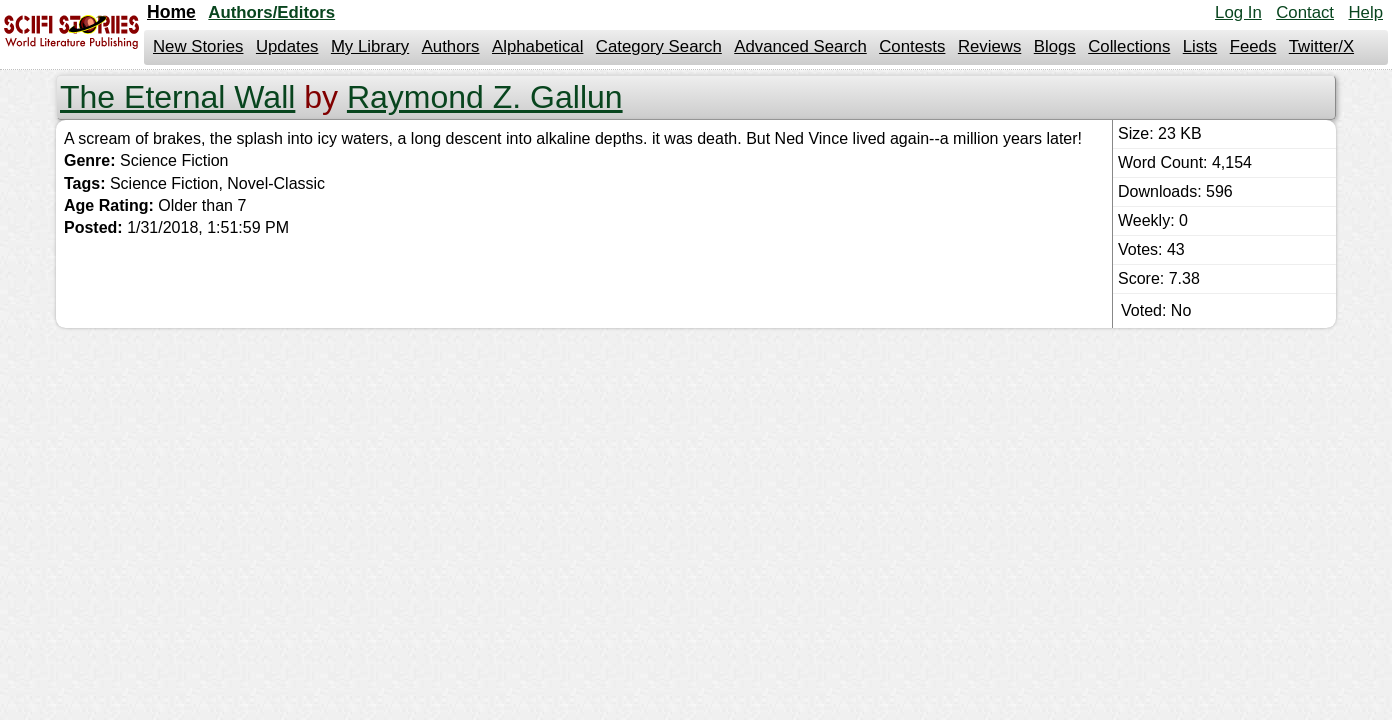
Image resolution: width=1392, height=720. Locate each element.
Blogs (1055, 46)
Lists (1200, 46)
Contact (1305, 12)
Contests (912, 46)
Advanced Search (800, 46)
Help (1365, 12)
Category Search (659, 46)
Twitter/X (1321, 46)
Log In (1238, 12)
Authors (451, 46)
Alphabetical (537, 46)
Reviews (989, 46)
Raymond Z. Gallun (485, 97)
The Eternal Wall (177, 97)
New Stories (198, 46)
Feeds (1253, 46)
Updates (287, 46)
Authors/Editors (271, 12)
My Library (370, 46)
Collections (1129, 46)
